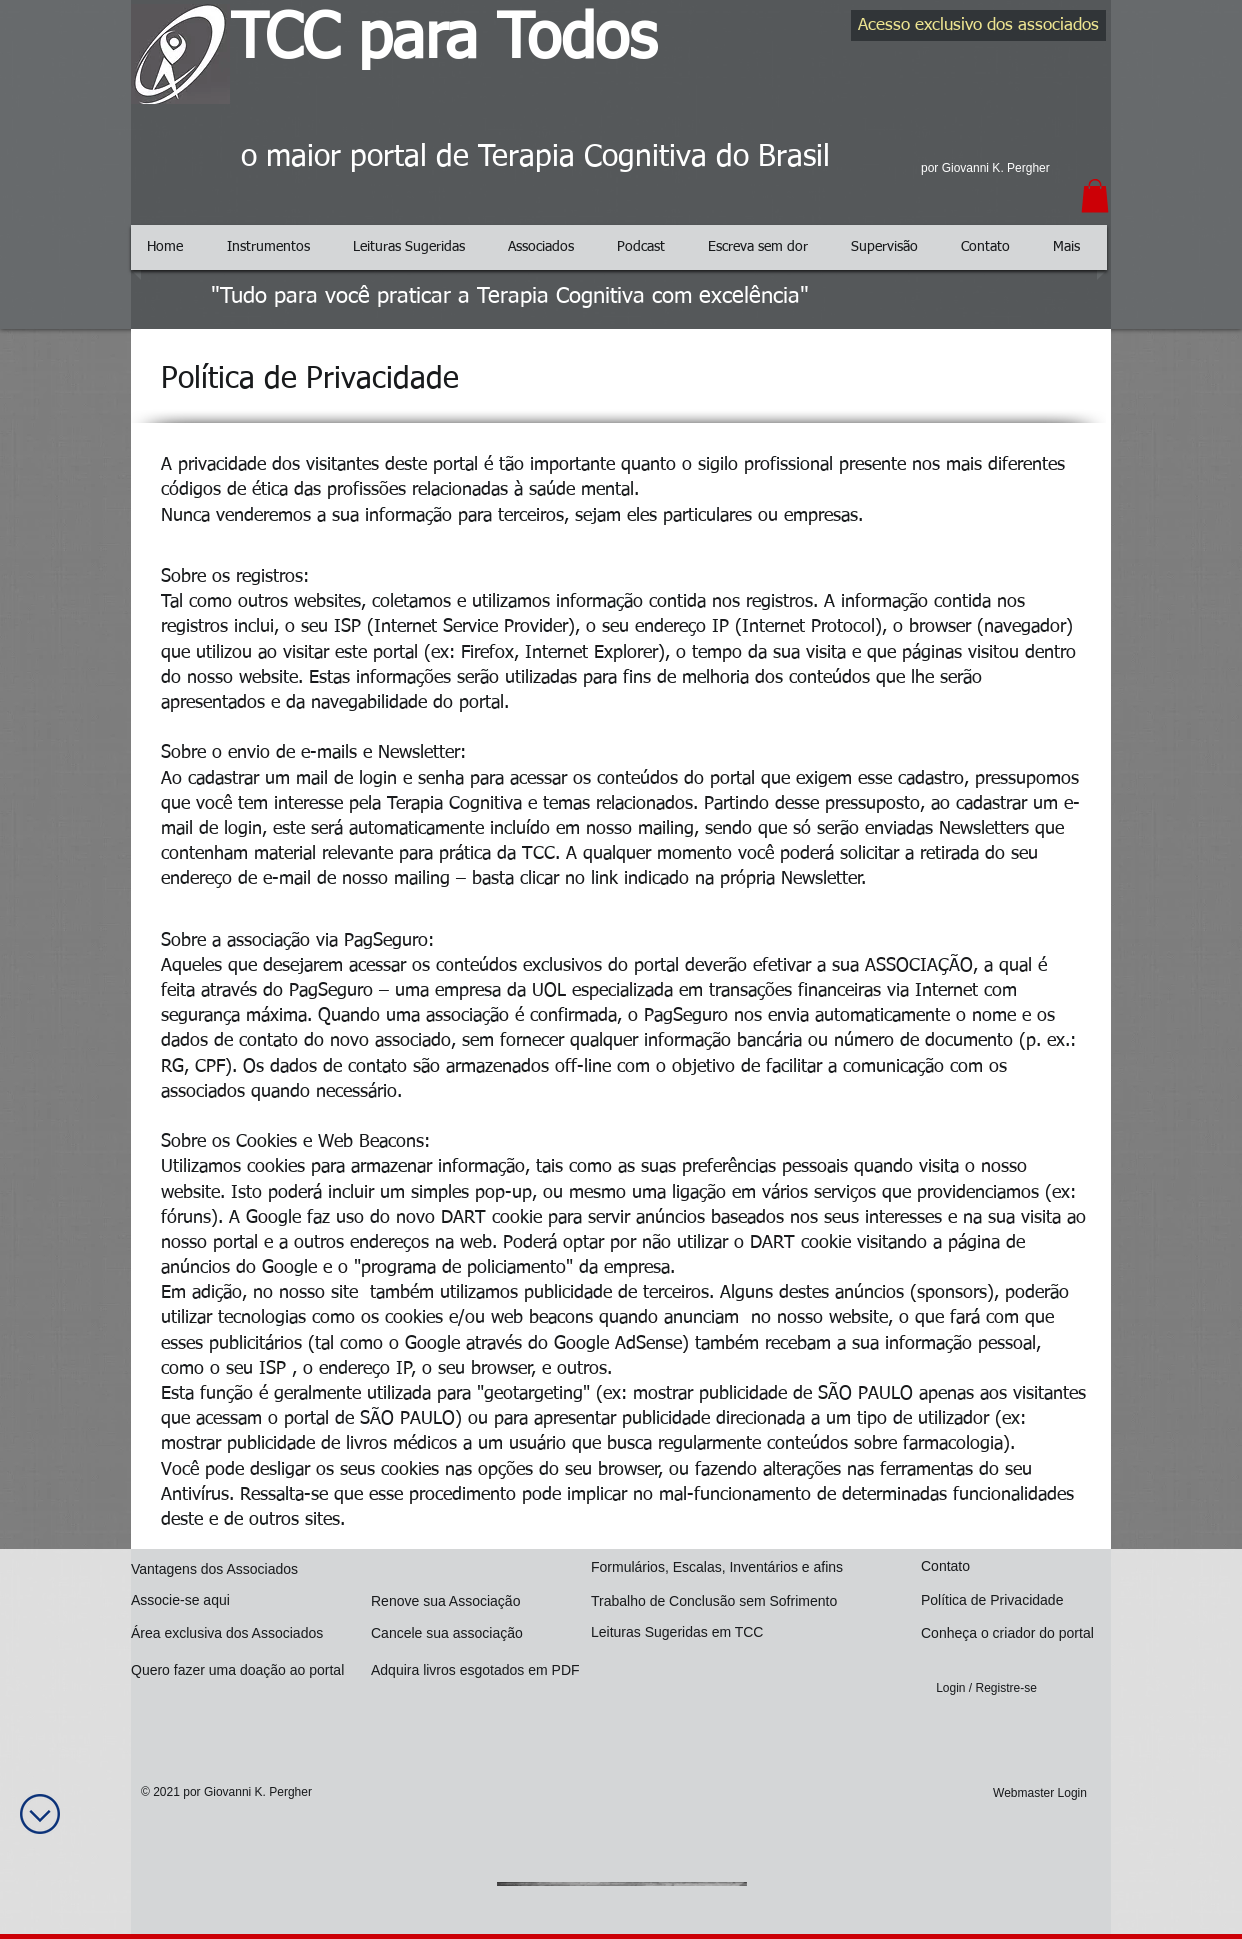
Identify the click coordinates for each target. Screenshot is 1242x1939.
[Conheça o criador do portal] (1014, 1633)
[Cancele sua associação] (449, 1633)
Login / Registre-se (986, 1688)
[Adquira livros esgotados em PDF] (481, 1670)
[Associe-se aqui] (228, 1600)
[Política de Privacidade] (1006, 1600)
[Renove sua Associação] (460, 1601)
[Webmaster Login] (1040, 1793)
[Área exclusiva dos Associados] (232, 1633)
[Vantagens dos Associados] (219, 1569)
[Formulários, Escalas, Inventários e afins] (724, 1567)
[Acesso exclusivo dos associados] (978, 25)
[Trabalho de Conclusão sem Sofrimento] (723, 1601)
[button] (1095, 195)
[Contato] (1007, 1566)
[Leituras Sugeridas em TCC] (681, 1632)
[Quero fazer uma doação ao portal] (246, 1670)
